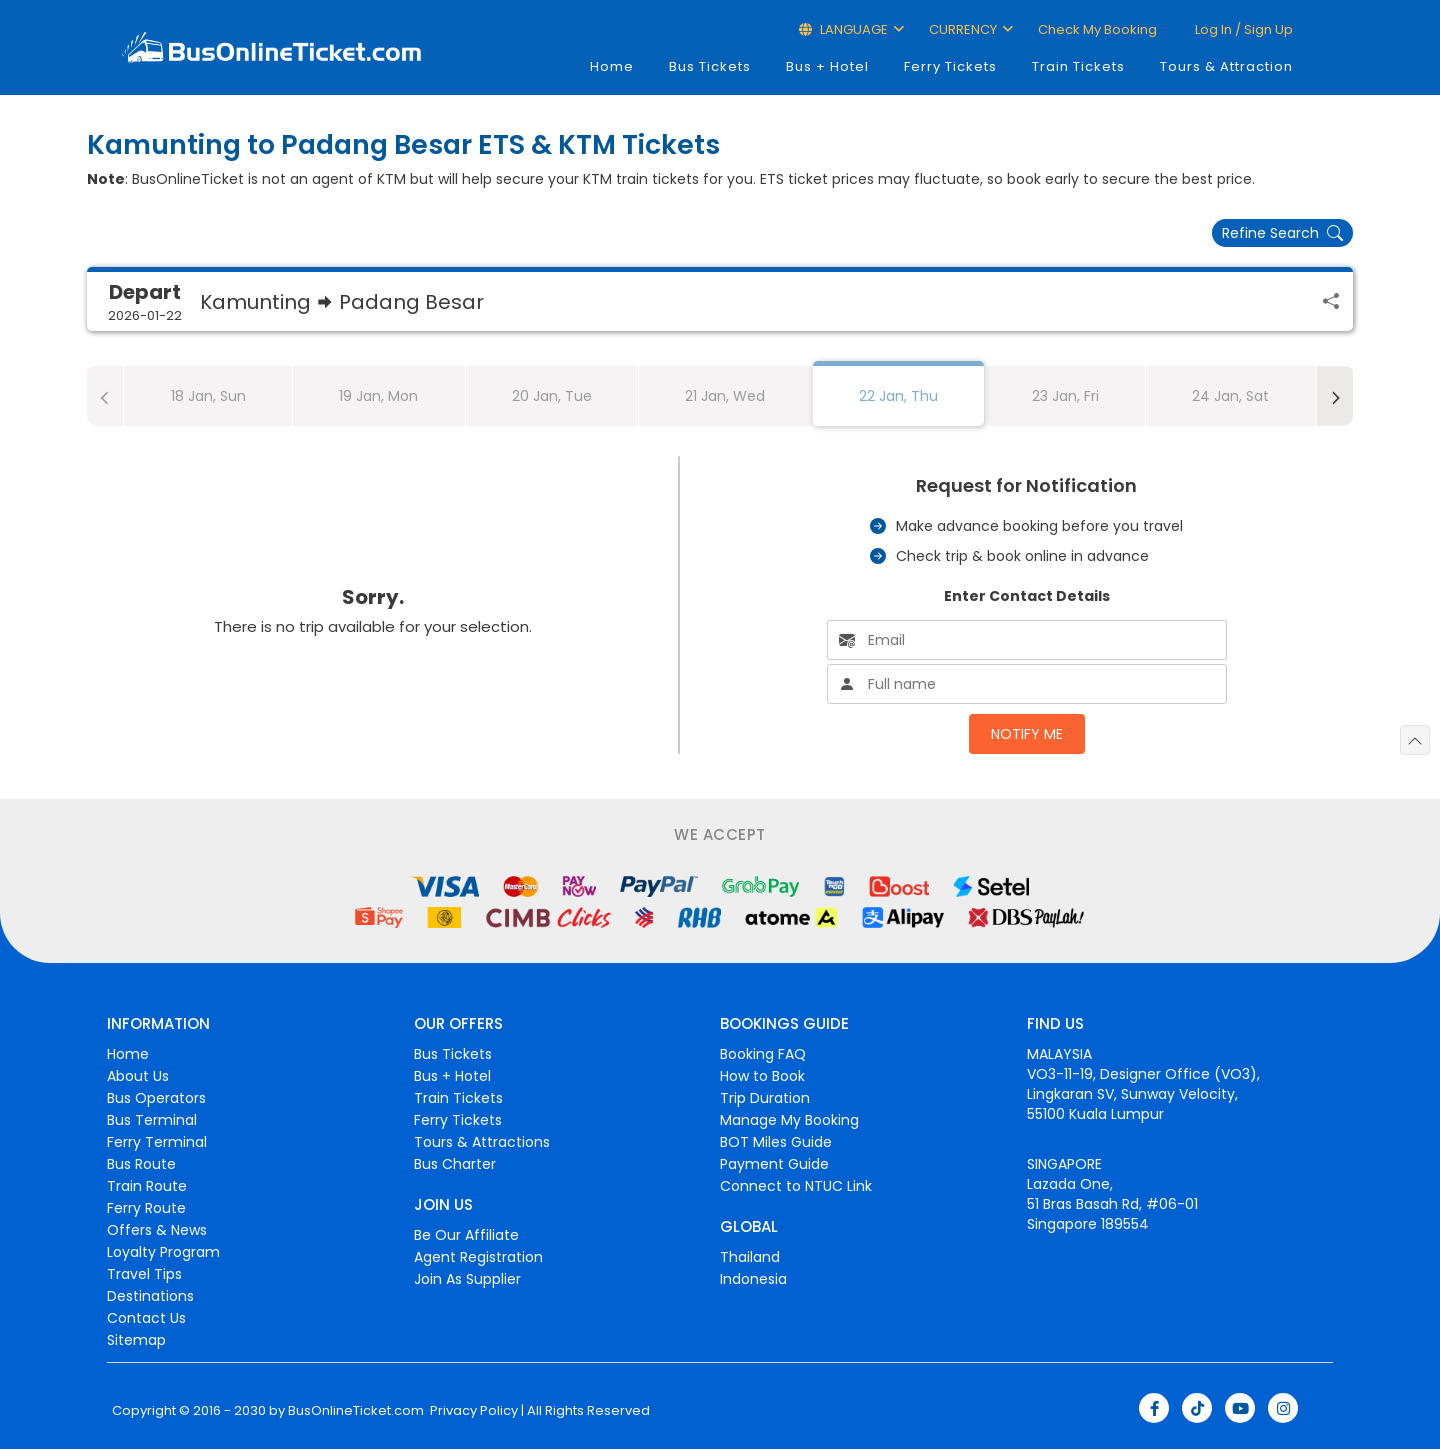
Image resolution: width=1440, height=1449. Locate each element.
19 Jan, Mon (378, 396)
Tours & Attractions (482, 1142)
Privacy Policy (472, 1411)
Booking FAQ (763, 1054)
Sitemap (136, 1340)
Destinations (150, 1296)
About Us (138, 1076)
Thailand (750, 1257)
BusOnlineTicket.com (356, 1411)
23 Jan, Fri (1065, 396)
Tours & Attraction (1226, 66)
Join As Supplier (467, 1279)
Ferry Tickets (950, 66)
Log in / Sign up (1242, 29)
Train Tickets (1078, 66)
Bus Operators (156, 1098)
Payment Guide (774, 1164)
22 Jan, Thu (898, 396)
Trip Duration (765, 1098)
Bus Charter (455, 1164)
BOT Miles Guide (776, 1142)
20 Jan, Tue (552, 396)
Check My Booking (1097, 29)
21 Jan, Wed (725, 396)
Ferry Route (146, 1208)
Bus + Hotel (827, 66)
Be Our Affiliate (466, 1235)
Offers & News (157, 1230)
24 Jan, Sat (1230, 396)
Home (612, 66)
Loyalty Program (163, 1252)
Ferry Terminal (157, 1142)
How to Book (762, 1076)
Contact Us (146, 1318)
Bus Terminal (152, 1120)
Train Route (147, 1186)
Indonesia (753, 1279)
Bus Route (141, 1164)
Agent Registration (478, 1257)
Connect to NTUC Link (796, 1186)
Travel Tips (144, 1274)
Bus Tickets (710, 66)
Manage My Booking (789, 1120)
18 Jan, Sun (208, 396)
